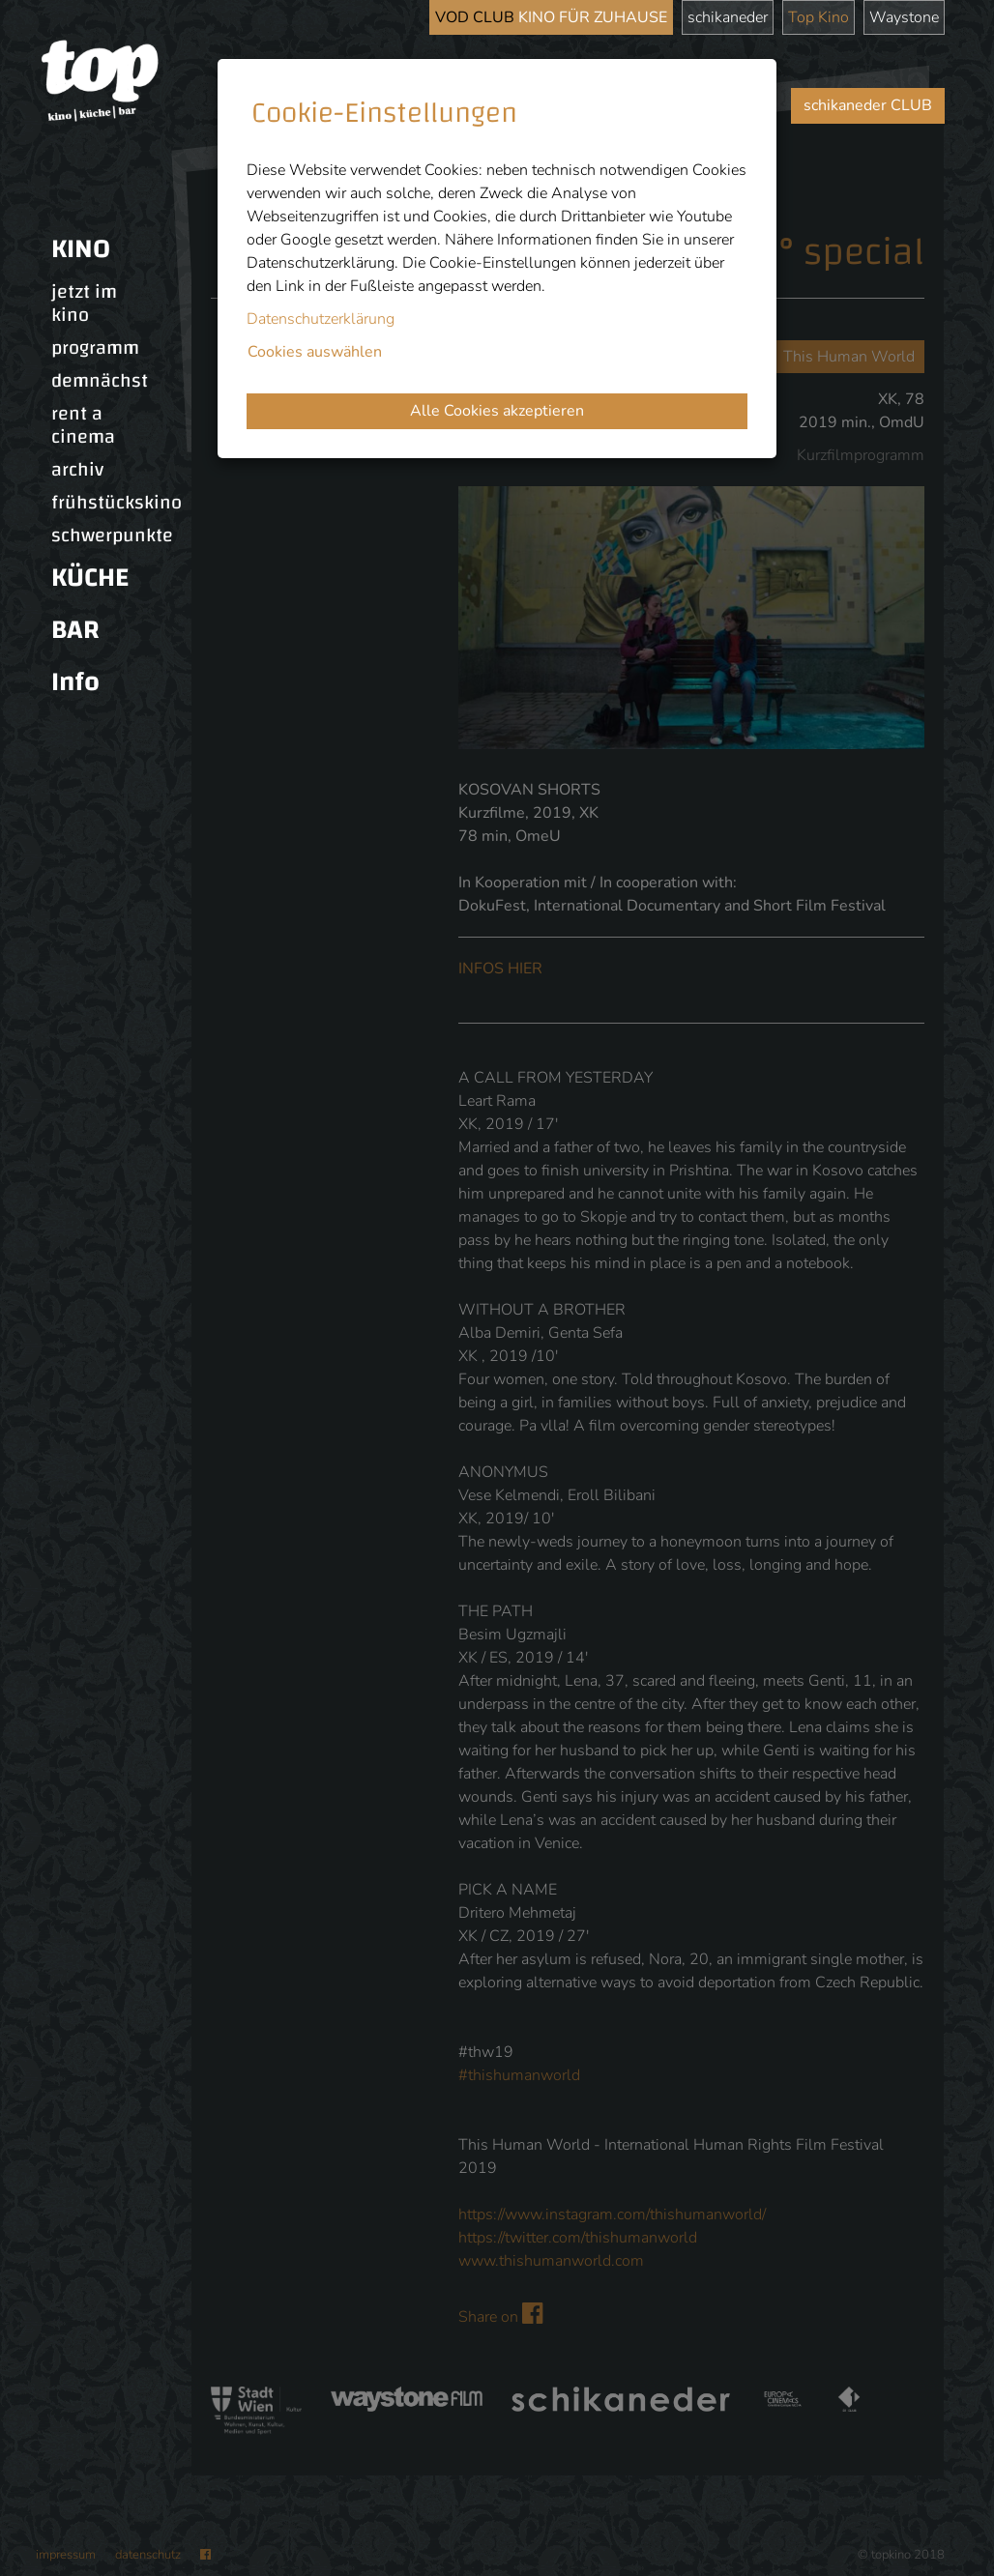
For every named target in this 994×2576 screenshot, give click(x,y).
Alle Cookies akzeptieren (497, 410)
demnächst (99, 380)
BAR (75, 629)
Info (75, 682)
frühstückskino (116, 502)
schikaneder (727, 17)
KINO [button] (80, 249)
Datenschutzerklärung (321, 319)
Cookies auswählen (315, 351)
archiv (77, 469)
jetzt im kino (84, 303)
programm (95, 348)
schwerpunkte (112, 535)
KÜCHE (90, 577)
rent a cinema (83, 425)
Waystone (904, 17)
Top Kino (818, 17)
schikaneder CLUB (868, 105)
